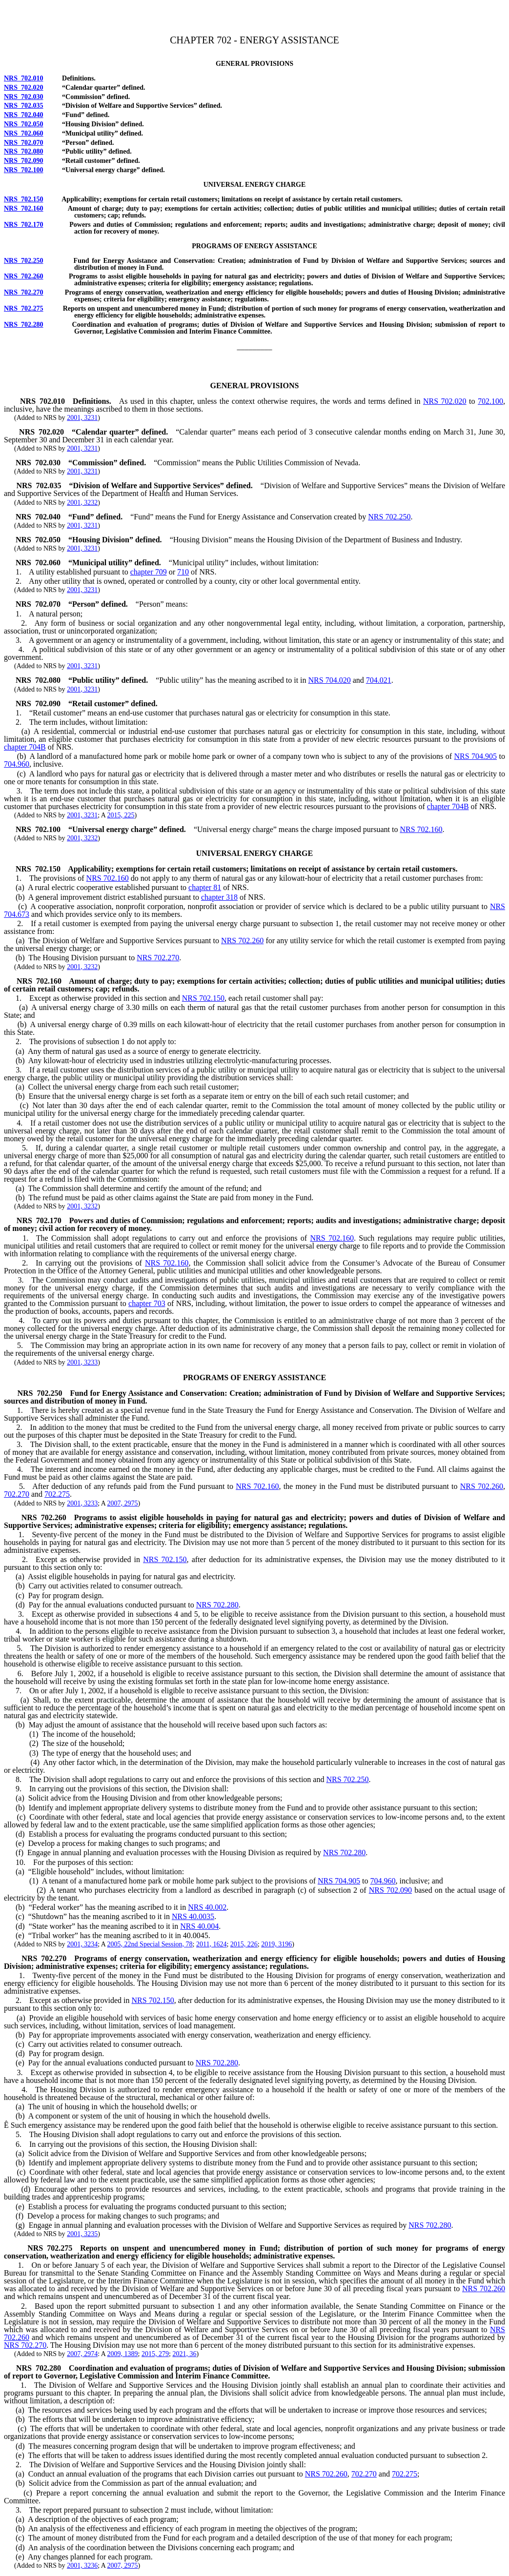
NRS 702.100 (23, 170)
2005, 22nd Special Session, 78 (150, 1944)
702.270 (16, 1494)
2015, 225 (121, 815)
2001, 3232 (82, 502)
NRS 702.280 (23, 324)
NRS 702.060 (23, 133)
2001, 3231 (82, 417)
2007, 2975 (122, 1503)
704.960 (16, 764)
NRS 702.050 (23, 124)
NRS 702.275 (23, 308)
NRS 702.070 (23, 142)
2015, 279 (155, 2354)
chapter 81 (204, 887)
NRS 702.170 (23, 224)
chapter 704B (25, 747)
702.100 (490, 401)
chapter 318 (219, 897)
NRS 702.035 (23, 105)
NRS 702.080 (23, 151)
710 (183, 572)
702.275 (57, 1494)
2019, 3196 (276, 1944)
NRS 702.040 (23, 115)
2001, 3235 (82, 2234)
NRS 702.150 (23, 199)
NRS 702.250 (23, 260)
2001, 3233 (82, 1362)
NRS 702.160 (23, 208)
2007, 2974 (82, 2354)
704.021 (378, 680)
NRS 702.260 (23, 276)
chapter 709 (148, 572)
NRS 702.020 (23, 87)
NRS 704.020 (329, 680)
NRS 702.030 (23, 96)
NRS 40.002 (207, 1907)
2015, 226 (244, 1944)
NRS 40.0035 (193, 1916)
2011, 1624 (211, 1944)
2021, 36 (184, 2354)
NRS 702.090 (23, 160)
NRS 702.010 (23, 78)
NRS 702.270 (23, 292)
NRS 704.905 (475, 756)
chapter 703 (146, 1303)
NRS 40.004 (199, 1926)
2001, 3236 (82, 2565)
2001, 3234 (82, 1944)
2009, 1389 (122, 2354)
